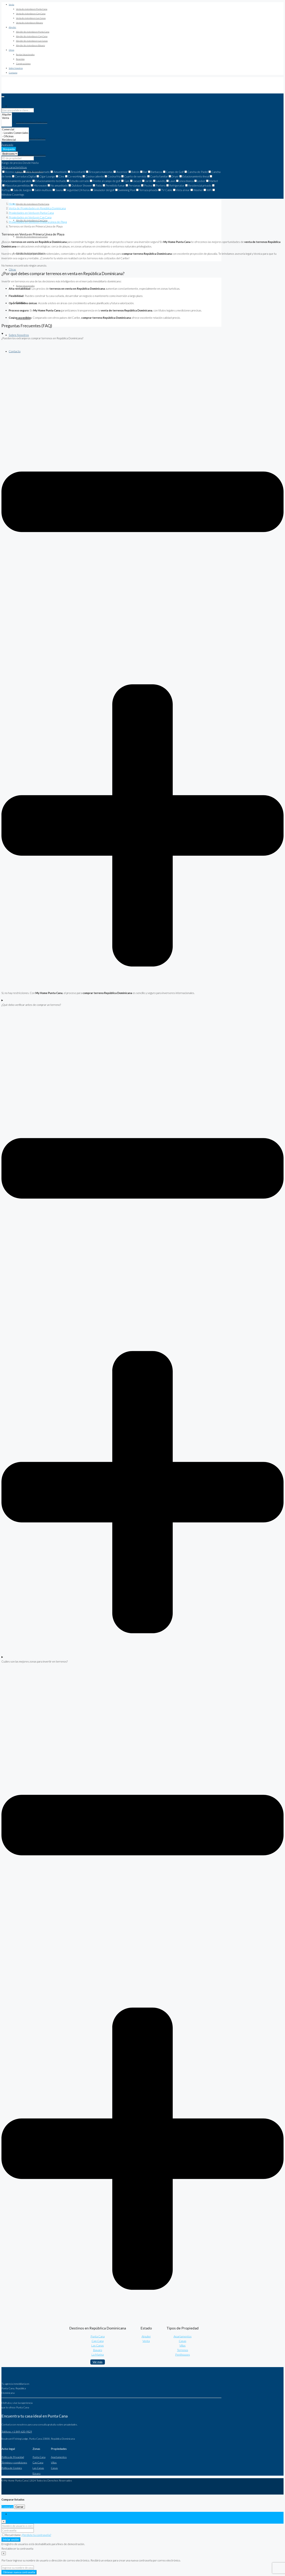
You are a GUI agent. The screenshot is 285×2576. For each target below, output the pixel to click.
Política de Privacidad (12, 2457)
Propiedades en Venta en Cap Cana (30, 217)
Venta (11, 4)
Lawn (170, 181)
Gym (125, 181)
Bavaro (97, 2350)
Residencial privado (198, 185)
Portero (159, 185)
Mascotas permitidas (16, 185)
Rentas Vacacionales (25, 54)
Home (12, 203)
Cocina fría (113, 176)
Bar (143, 171)
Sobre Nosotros (16, 68)
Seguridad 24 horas (76, 190)
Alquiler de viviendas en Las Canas (32, 40)
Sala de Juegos (21, 190)
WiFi (208, 190)
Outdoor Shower (80, 185)
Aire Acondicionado (36, 171)
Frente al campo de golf (105, 181)
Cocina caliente (93, 176)
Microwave (39, 185)
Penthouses (182, 2354)
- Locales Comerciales (15, 133)
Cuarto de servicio (133, 176)
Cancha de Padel (196, 171)
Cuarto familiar (157, 176)
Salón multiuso (42, 190)
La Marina (97, 2354)
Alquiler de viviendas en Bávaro (30, 45)
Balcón (134, 171)
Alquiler (12, 27)
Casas (182, 2341)
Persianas (133, 185)
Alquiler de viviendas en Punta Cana (32, 31)
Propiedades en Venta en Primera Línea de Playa (38, 221)
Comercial (15, 129)
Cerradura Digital (24, 176)
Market (212, 181)
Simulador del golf (103, 190)
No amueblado (58, 185)
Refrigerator (175, 185)
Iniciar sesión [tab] (16, 2514)
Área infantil (76, 171)
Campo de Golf (173, 171)
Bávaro (37, 2473)
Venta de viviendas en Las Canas (31, 18)
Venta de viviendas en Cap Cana (30, 13)
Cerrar (19, 2506)
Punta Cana (98, 2336)
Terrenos (182, 2350)
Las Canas (97, 2345)
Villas (182, 2345)
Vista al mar (181, 190)
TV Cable (165, 190)
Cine (60, 176)
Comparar (7, 2506)
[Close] (3, 2521)
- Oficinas (15, 136)
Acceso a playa (12, 171)
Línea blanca (185, 181)
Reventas (20, 59)
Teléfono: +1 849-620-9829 (16, 2431)
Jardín (147, 181)
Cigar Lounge (46, 176)
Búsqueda (9, 149)
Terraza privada (147, 190)
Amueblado (59, 171)
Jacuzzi (135, 181)
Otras (11, 50)
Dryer (174, 176)
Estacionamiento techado (49, 181)
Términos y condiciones (14, 2462)
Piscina (146, 185)
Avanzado (7, 144)
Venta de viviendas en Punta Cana (31, 9)
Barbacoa (155, 171)
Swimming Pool (125, 190)
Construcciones (23, 63)
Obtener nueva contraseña (19, 2572)
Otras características (14, 167)
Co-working (73, 176)
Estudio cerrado (78, 181)
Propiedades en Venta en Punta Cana (31, 212)
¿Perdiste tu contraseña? (36, 2535)
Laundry (159, 181)
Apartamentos (183, 2336)
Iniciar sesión (11, 2539)
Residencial (15, 139)
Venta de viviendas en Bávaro (29, 22)
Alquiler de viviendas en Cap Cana (31, 36)
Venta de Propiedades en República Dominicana (37, 208)
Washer (196, 190)
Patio (97, 185)
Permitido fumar (114, 185)
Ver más (98, 2361)
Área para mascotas (99, 171)
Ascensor (120, 171)
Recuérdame (11, 2535)
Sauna (58, 190)
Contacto (13, 72)
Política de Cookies (11, 2467)
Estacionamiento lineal (194, 176)
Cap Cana (98, 2341)
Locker (199, 181)
